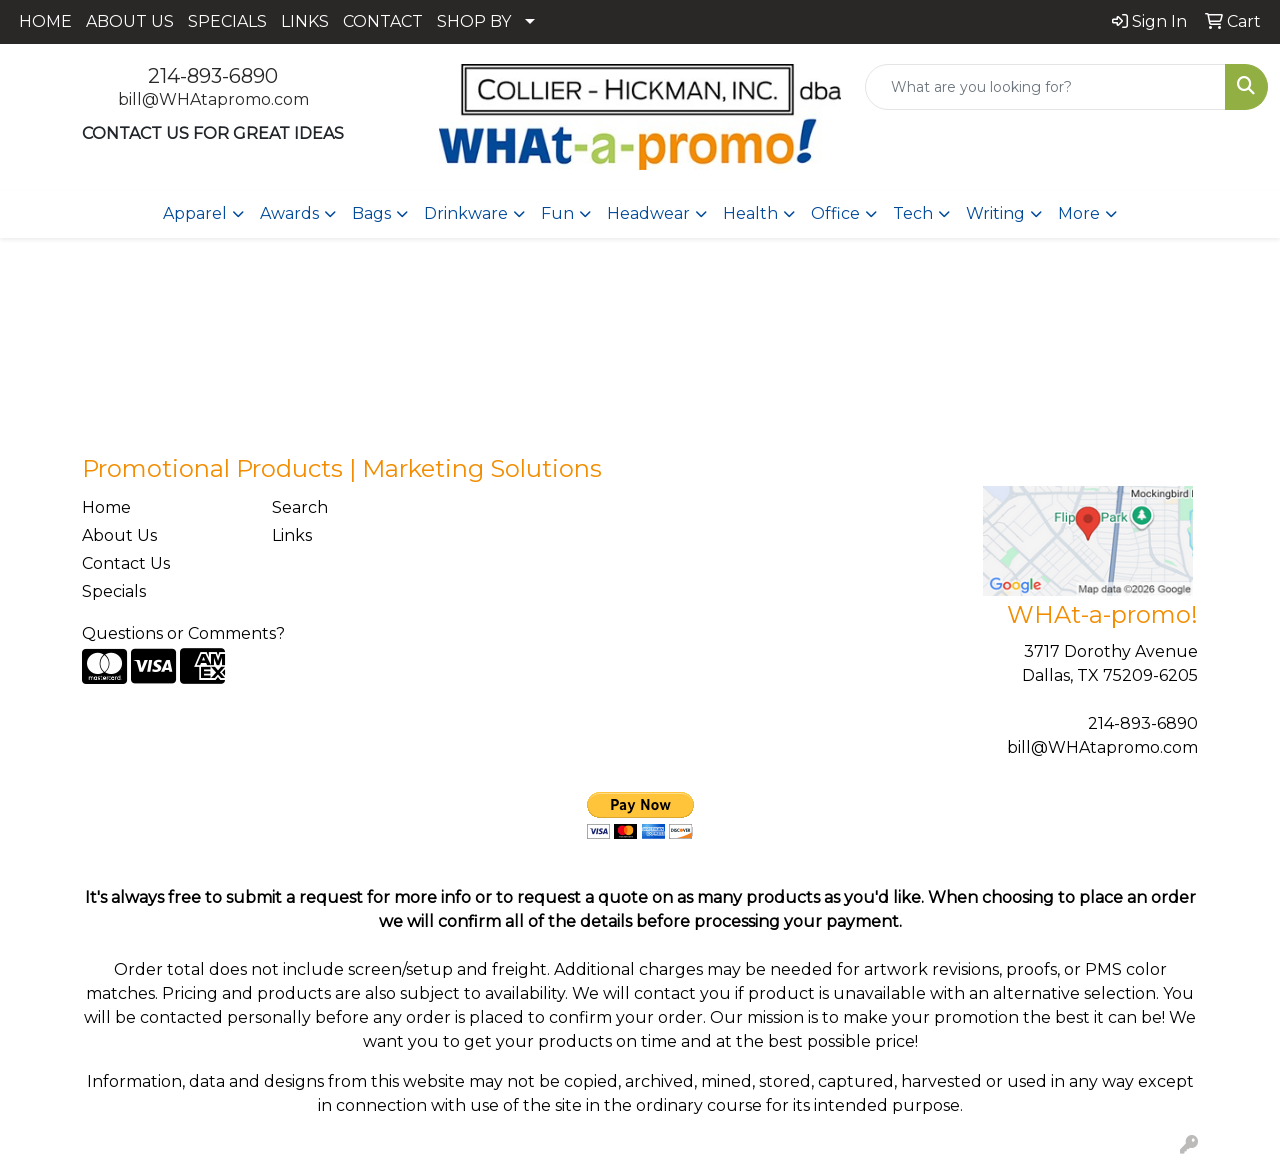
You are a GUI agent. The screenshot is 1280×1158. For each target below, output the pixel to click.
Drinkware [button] (466, 213)
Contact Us (126, 563)
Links (292, 535)
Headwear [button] (648, 213)
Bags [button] (371, 213)
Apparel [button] (195, 213)
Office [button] (835, 213)
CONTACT (383, 21)
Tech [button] (913, 213)
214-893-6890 (213, 76)
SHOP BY (474, 21)
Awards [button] (289, 213)
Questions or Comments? (183, 633)
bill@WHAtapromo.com (213, 99)
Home (106, 507)
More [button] (1079, 213)
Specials (114, 591)
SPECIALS (227, 21)
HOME (45, 21)
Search (300, 507)
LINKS (305, 21)
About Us (119, 535)
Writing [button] (995, 213)
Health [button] (750, 213)
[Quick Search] (1045, 87)
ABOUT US (130, 21)
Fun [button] (557, 213)
